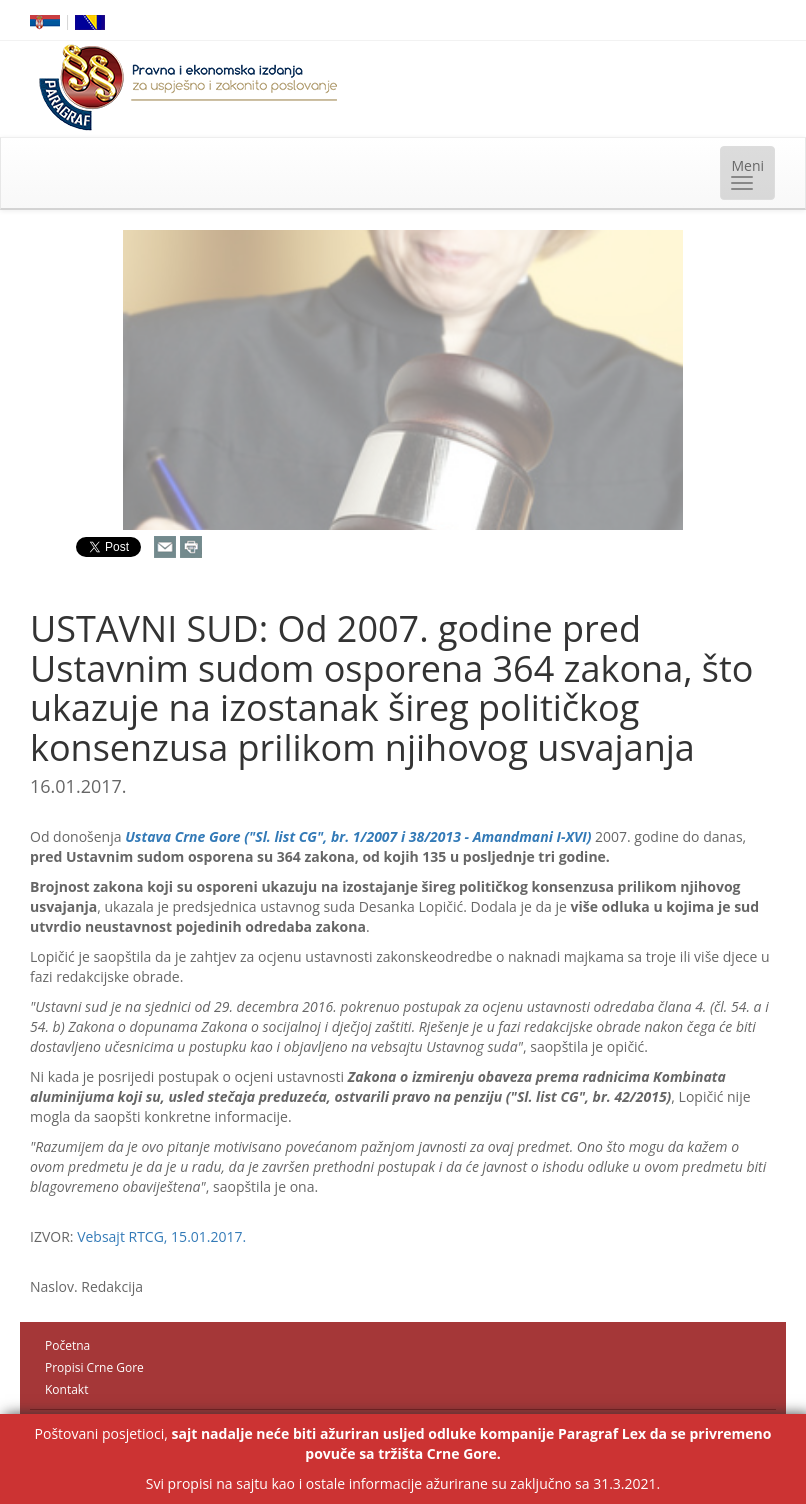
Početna (67, 1345)
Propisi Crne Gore (94, 1367)
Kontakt (66, 1389)
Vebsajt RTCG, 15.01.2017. (161, 1236)
